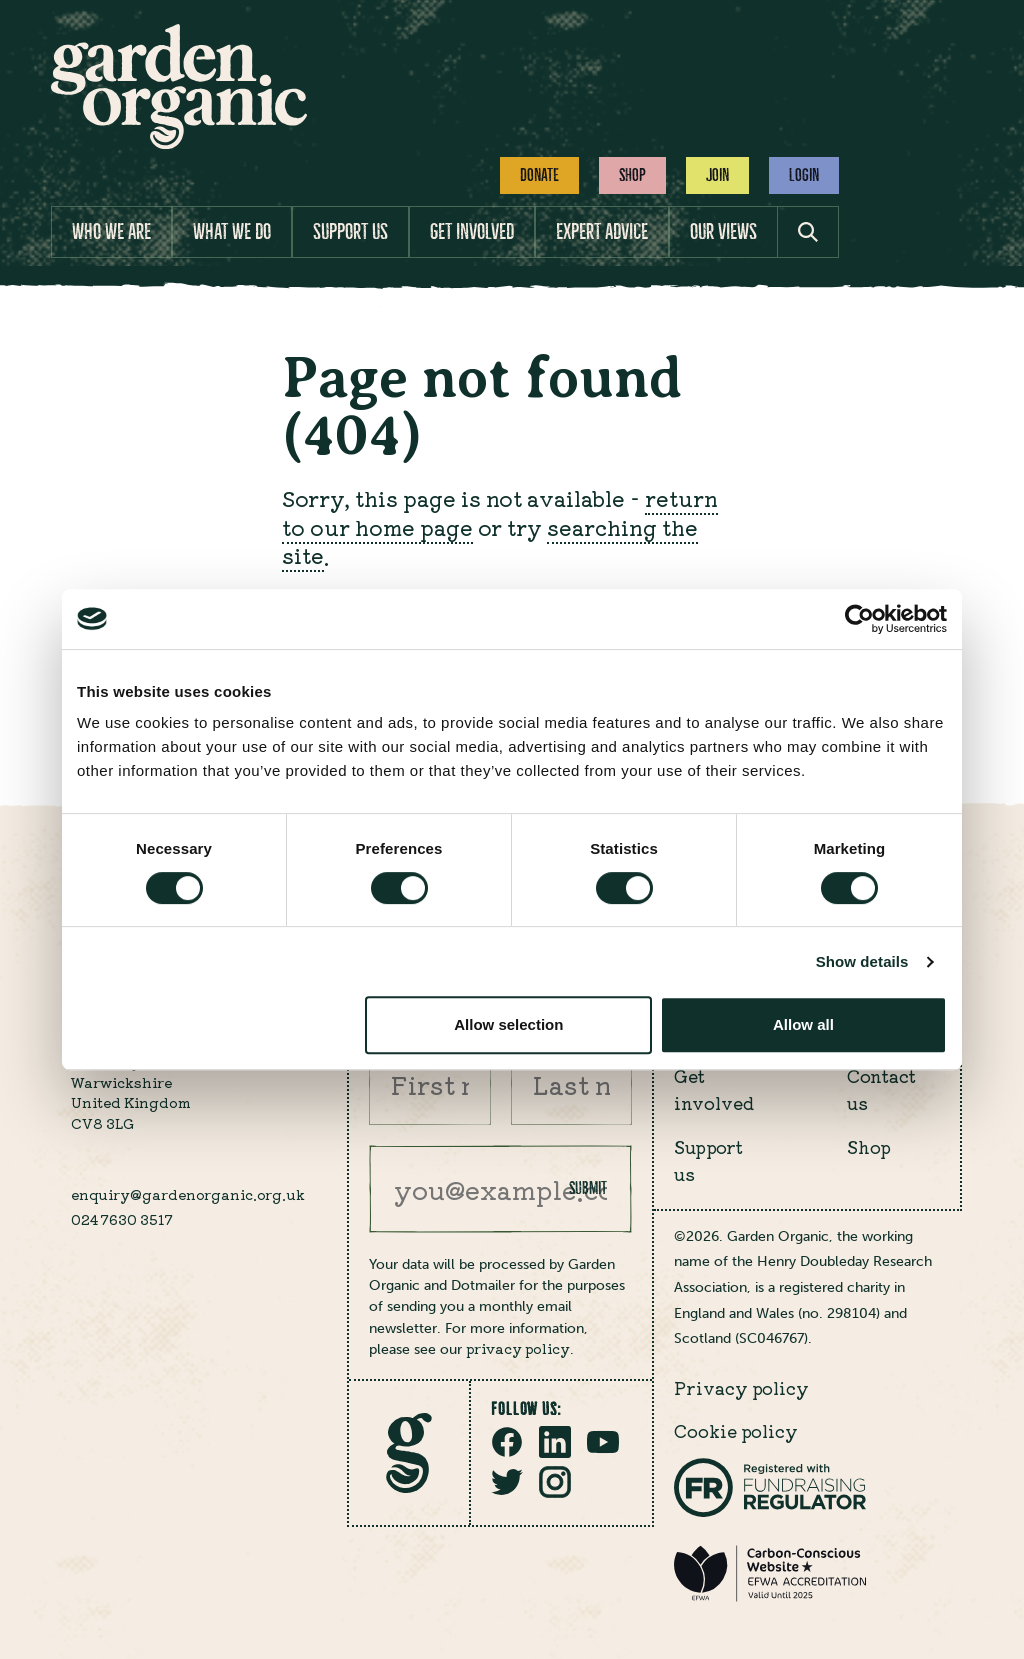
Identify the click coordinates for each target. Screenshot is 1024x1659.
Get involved (472, 231)
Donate (539, 175)
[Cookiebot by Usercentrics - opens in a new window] (859, 619)
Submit (588, 1188)
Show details (862, 961)
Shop (632, 175)
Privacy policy (741, 1387)
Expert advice (602, 231)
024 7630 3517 (122, 1219)
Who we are (111, 231)
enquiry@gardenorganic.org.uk (188, 1194)
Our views (723, 231)
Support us (350, 231)
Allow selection (508, 1024)
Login (804, 175)
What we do (232, 231)
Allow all (803, 1024)
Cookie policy (736, 1430)
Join (717, 175)
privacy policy (518, 1348)
